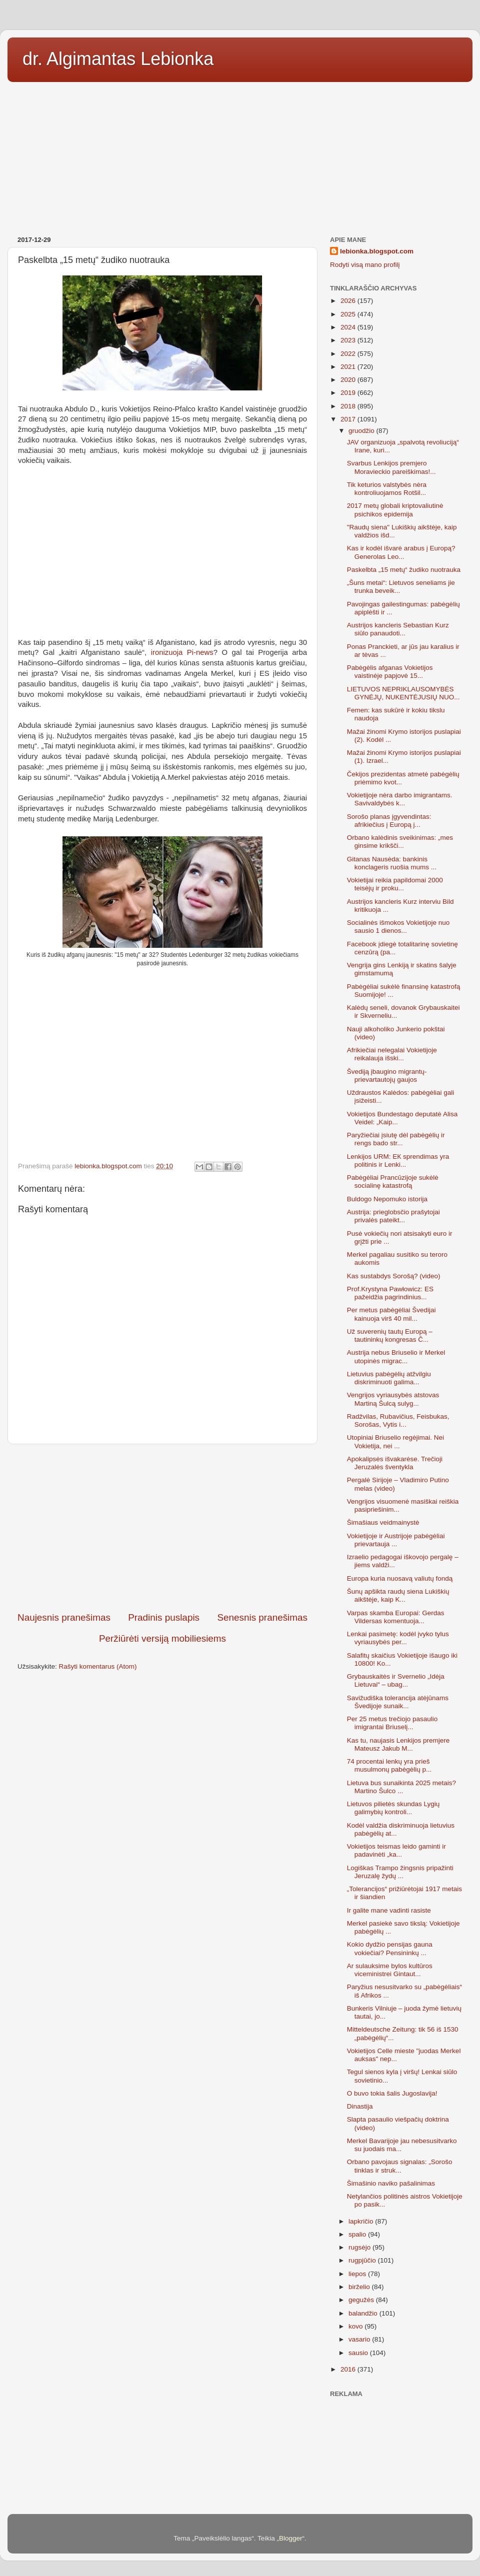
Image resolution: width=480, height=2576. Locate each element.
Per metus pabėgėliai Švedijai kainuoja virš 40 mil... (391, 1314)
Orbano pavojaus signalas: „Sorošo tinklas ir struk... (399, 2166)
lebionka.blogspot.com (377, 251)
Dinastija (360, 2106)
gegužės (362, 2300)
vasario (360, 2339)
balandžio (364, 2313)
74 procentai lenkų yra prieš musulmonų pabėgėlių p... (389, 1765)
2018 (349, 406)
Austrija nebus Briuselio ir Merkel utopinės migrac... (396, 1356)
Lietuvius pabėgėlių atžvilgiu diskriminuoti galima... (389, 1378)
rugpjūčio (363, 2260)
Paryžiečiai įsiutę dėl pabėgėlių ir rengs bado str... (396, 1139)
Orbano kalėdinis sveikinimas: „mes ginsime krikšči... (400, 841)
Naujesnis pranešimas (64, 1617)
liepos (358, 2274)
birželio (360, 2287)
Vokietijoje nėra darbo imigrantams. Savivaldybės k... (399, 799)
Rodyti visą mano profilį (365, 264)
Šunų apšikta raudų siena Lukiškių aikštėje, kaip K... (398, 1595)
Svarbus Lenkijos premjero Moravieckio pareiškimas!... (391, 467)
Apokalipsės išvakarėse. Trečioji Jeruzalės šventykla (394, 1463)
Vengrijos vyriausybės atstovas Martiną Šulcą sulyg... (393, 1399)
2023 (349, 340)
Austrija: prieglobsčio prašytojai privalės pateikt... (393, 1216)
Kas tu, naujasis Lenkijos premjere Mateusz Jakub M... (398, 1744)
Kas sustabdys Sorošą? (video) (393, 1276)
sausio (359, 2353)
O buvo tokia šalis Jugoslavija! (392, 2093)
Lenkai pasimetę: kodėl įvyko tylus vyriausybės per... (398, 1638)
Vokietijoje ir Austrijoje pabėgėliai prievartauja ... (396, 1540)
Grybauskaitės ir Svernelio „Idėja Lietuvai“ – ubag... (395, 1680)
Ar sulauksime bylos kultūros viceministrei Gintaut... (389, 1970)
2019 (349, 392)
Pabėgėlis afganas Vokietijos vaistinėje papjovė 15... (390, 671)
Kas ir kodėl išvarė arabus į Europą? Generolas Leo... (401, 552)
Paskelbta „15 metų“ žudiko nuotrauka (403, 569)
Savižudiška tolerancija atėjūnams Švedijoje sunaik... (397, 1702)
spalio (358, 2234)
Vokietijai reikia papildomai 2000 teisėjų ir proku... (395, 884)
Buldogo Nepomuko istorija (387, 1199)
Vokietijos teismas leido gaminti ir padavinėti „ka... (396, 1850)
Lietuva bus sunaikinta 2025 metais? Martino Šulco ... (401, 1787)
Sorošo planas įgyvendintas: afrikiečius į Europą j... (389, 820)
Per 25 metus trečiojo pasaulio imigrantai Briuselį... (392, 1723)
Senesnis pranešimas (262, 1617)
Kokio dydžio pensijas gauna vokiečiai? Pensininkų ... (389, 1948)
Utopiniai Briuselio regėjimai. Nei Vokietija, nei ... (395, 1441)
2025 (349, 314)
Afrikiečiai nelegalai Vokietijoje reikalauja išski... (392, 1054)
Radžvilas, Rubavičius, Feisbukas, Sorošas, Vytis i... (398, 1420)
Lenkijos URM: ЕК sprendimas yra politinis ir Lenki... (398, 1160)
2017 (349, 419)
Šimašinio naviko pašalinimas (391, 2183)
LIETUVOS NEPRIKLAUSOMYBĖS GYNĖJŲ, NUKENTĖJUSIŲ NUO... (403, 693)
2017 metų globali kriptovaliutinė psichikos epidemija (395, 509)
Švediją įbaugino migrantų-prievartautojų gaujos (387, 1075)
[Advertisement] (240, 155)
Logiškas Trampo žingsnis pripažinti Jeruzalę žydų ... (400, 1872)
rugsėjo (360, 2247)
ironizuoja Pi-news (182, 652)
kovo (356, 2326)
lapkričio (361, 2221)
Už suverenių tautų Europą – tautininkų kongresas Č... (389, 1335)
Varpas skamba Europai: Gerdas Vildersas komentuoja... (395, 1617)
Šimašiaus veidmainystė (383, 1522)
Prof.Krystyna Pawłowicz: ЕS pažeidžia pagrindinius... (390, 1293)
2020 (349, 379)
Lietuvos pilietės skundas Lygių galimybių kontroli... (393, 1808)
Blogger (290, 2538)
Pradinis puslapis (164, 1617)
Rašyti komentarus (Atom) (98, 1666)
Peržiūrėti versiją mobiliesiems (162, 1638)
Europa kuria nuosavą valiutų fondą (400, 1578)
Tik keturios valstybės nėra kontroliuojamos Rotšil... (386, 488)
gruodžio (362, 430)
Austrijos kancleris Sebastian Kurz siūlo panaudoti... (398, 629)
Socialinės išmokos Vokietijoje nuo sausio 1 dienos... (398, 926)
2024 (349, 327)
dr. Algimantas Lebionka (118, 58)
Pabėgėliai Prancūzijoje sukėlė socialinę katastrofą (392, 1181)
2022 (349, 353)
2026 (349, 300)
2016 (349, 2369)
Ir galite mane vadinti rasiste (389, 1910)
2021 (349, 366)
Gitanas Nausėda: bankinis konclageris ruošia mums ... (391, 863)
